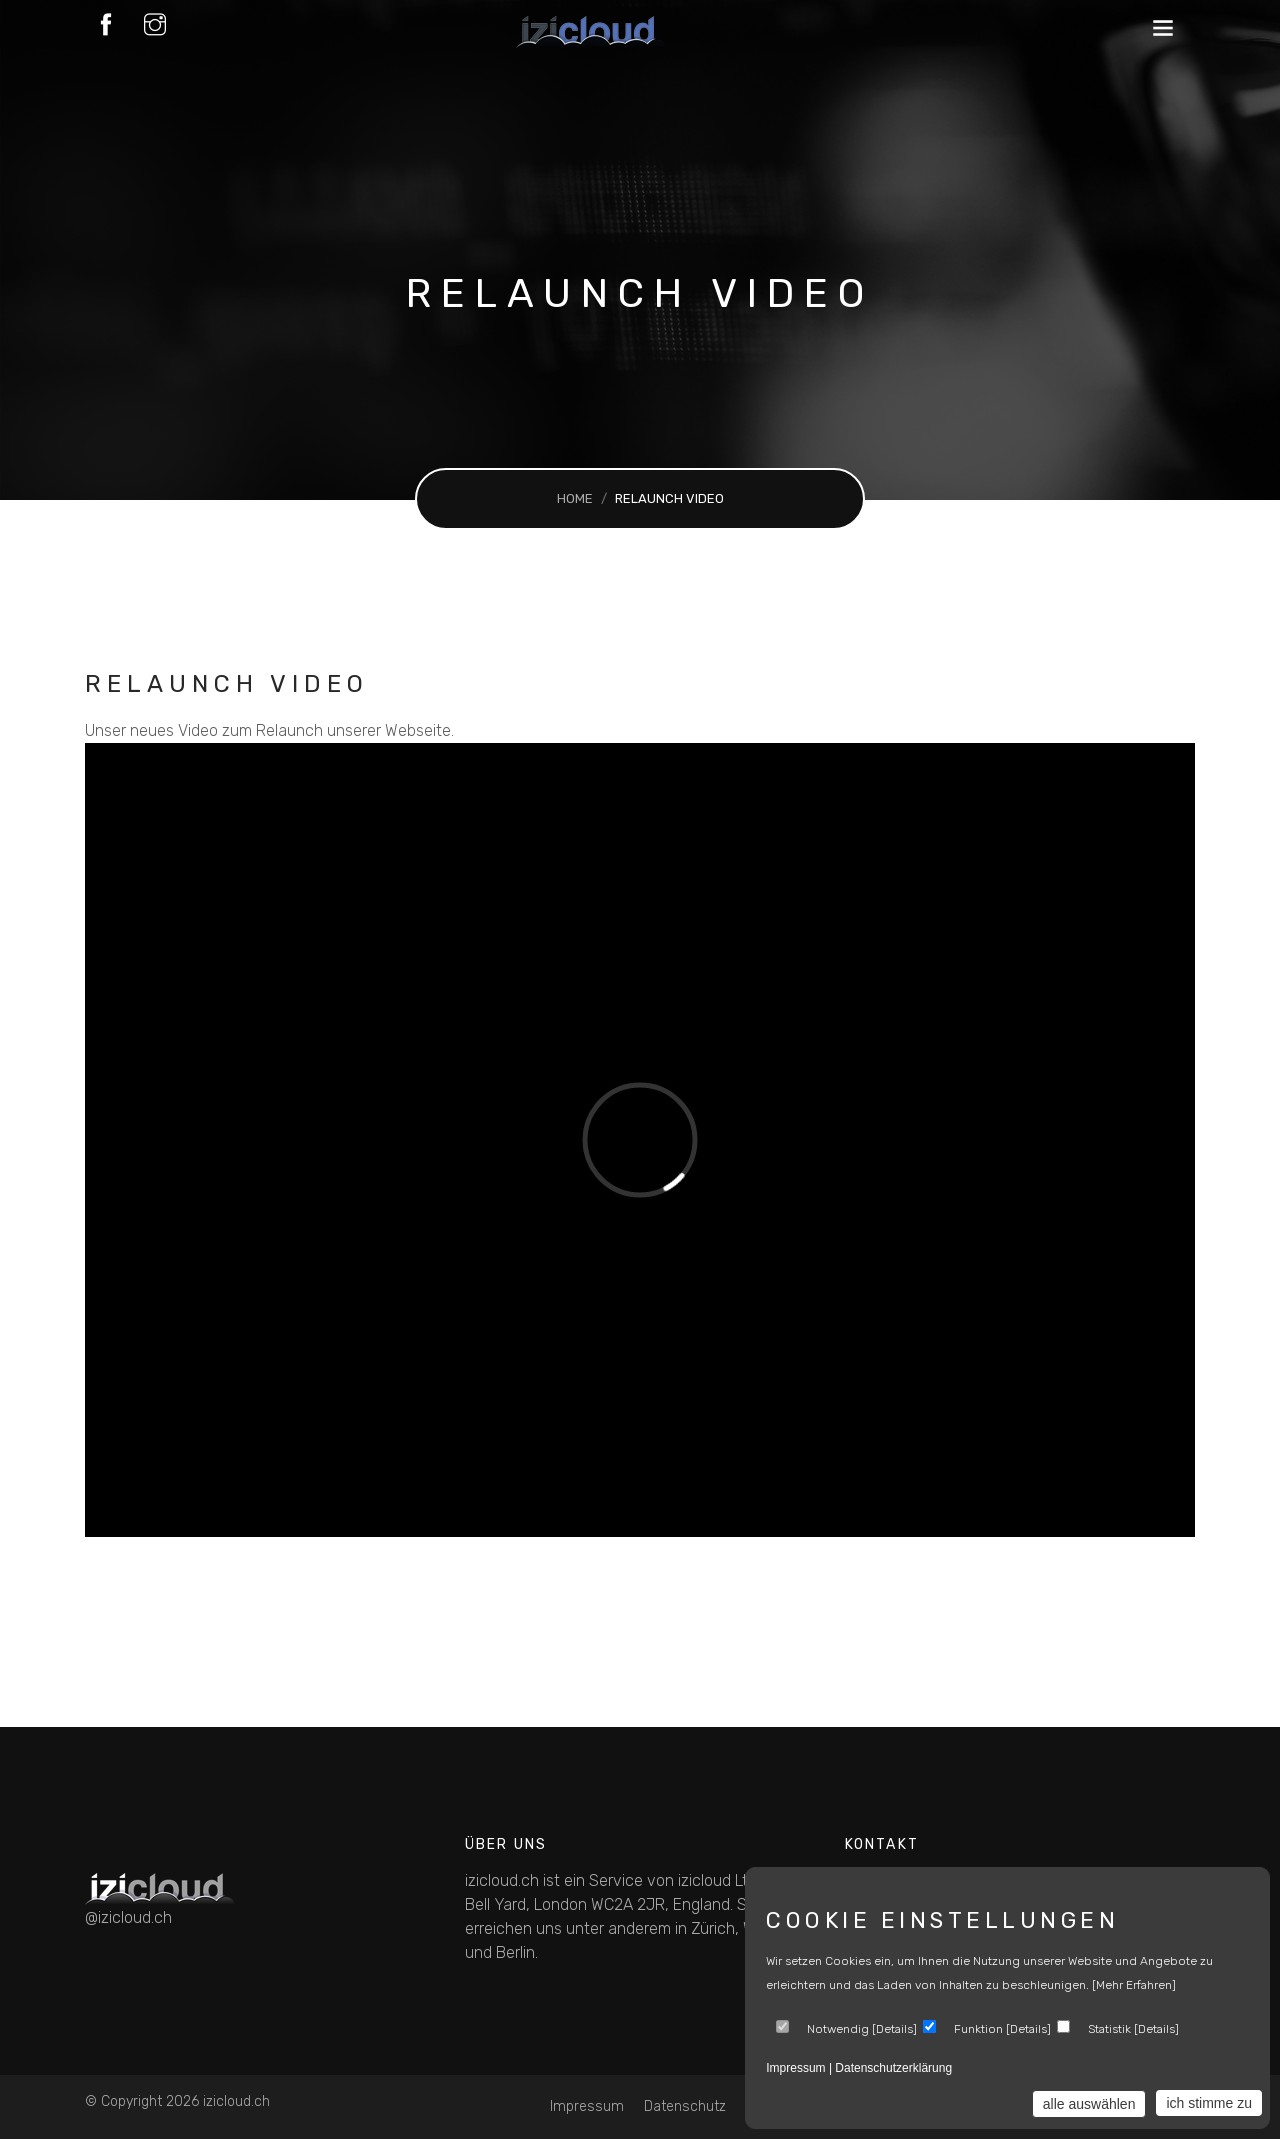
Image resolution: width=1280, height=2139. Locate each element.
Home (575, 498)
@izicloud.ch (128, 1917)
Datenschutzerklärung (893, 2068)
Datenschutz (685, 2106)
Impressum (587, 2106)
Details (894, 2029)
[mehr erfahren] (1134, 1985)
